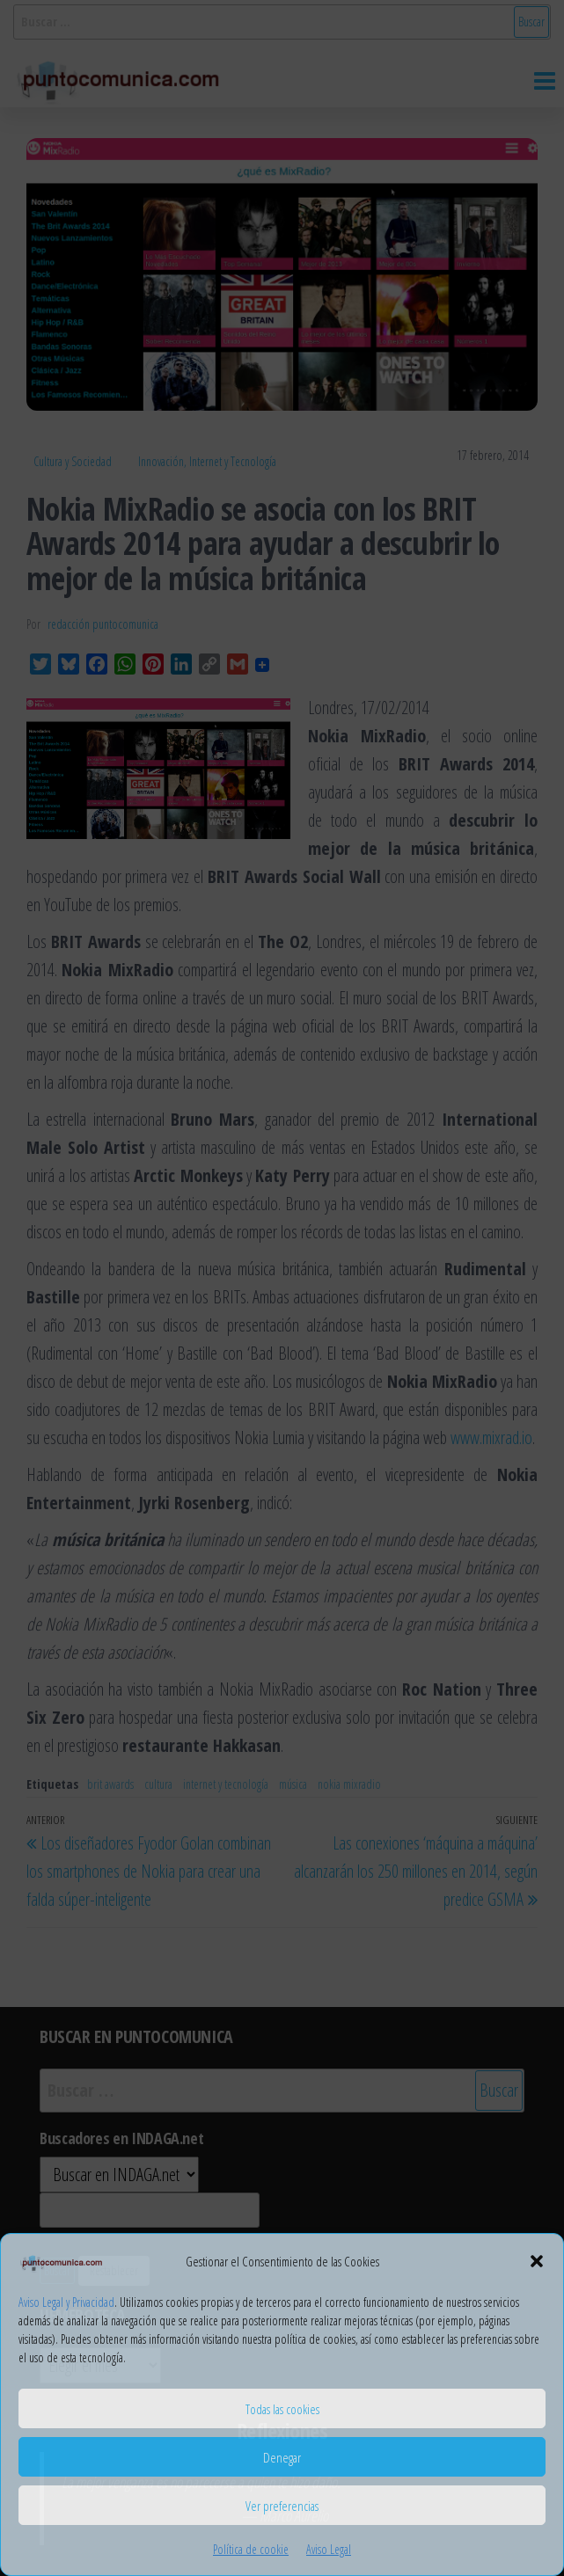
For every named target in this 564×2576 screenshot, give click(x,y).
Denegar (282, 2457)
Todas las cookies (282, 2409)
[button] (537, 2261)
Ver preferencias (282, 2505)
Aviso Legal (328, 2549)
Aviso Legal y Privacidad (66, 2302)
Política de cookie (251, 2549)
